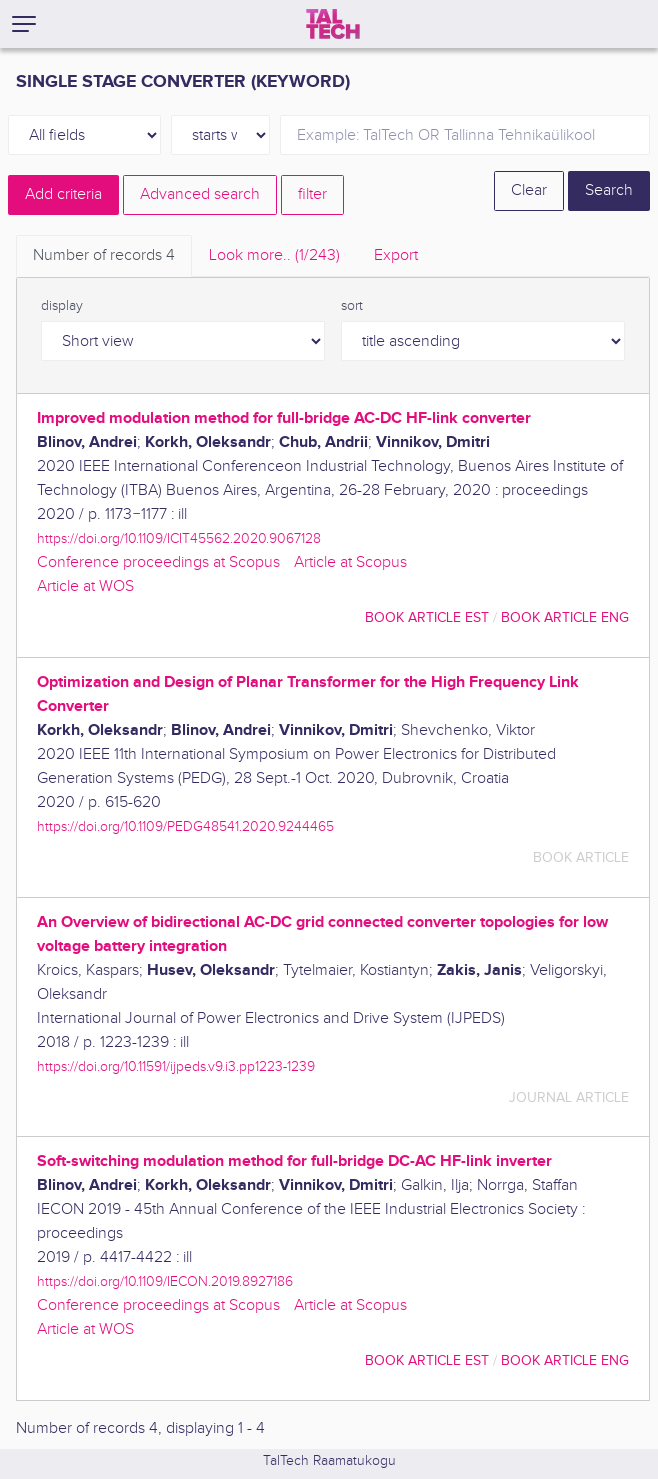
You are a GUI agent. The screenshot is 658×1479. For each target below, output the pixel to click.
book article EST (427, 617)
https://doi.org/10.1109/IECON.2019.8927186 (165, 1281)
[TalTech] (333, 24)
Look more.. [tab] (274, 255)
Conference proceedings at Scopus (158, 562)
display (62, 306)
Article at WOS (85, 586)
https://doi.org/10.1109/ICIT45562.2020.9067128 (179, 538)
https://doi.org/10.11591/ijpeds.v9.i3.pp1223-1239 (176, 1066)
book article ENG (565, 617)
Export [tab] (396, 255)
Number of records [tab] (104, 255)
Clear (529, 190)
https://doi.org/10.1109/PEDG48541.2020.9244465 (185, 826)
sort (352, 306)
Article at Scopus (350, 562)
